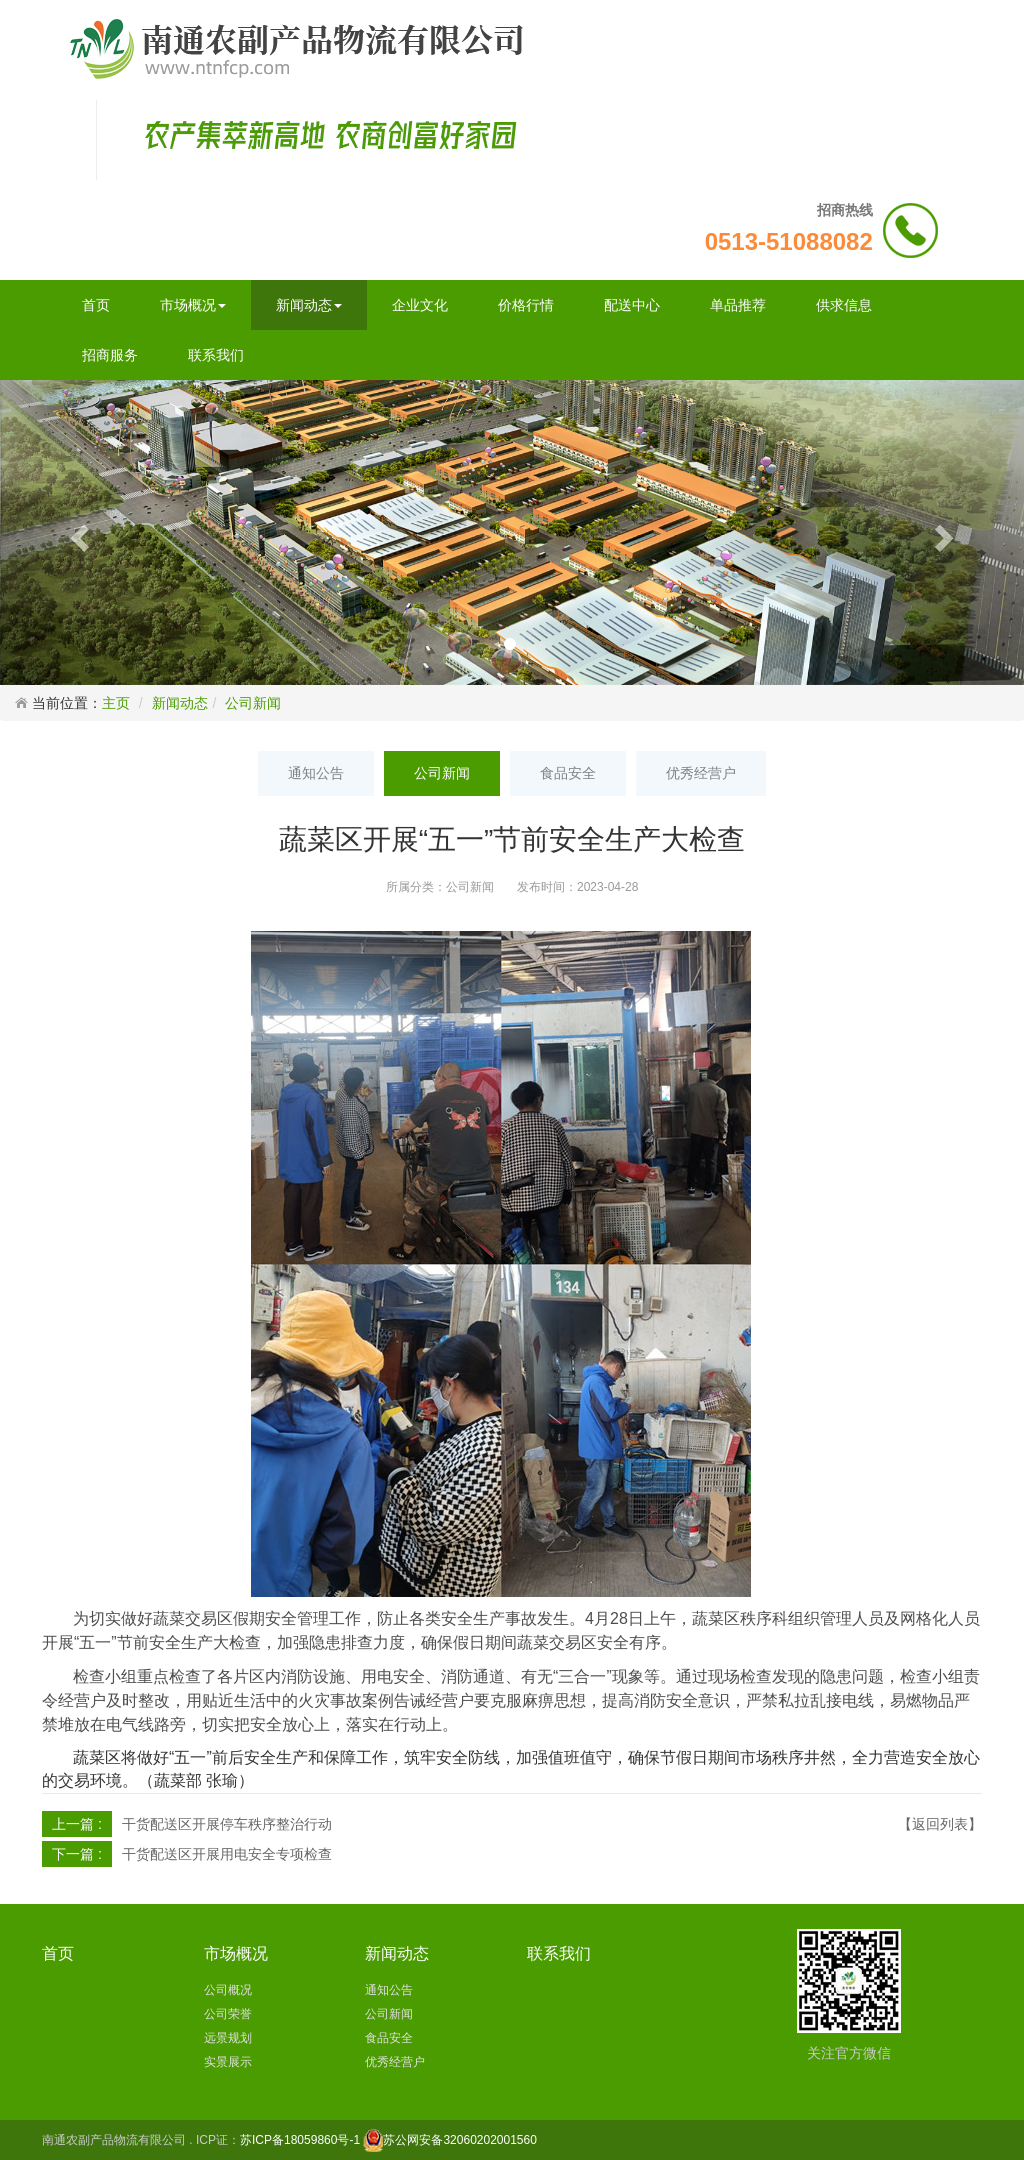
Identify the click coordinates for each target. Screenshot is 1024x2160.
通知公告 (316, 773)
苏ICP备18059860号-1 (300, 2140)
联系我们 (216, 355)
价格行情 (526, 305)
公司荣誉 (228, 2014)
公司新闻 (253, 703)
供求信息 (844, 305)
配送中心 (632, 305)
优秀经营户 (701, 773)
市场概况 (193, 305)
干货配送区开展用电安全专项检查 (227, 1854)
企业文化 (420, 305)
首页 (96, 305)
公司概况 (228, 1990)
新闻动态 (309, 305)
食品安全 (568, 773)
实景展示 (228, 2062)
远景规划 (228, 2038)
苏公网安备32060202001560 (459, 2140)
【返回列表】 (940, 1824)
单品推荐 (738, 305)
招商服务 (110, 355)
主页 (116, 703)
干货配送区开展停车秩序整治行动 (227, 1824)
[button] (77, 532)
